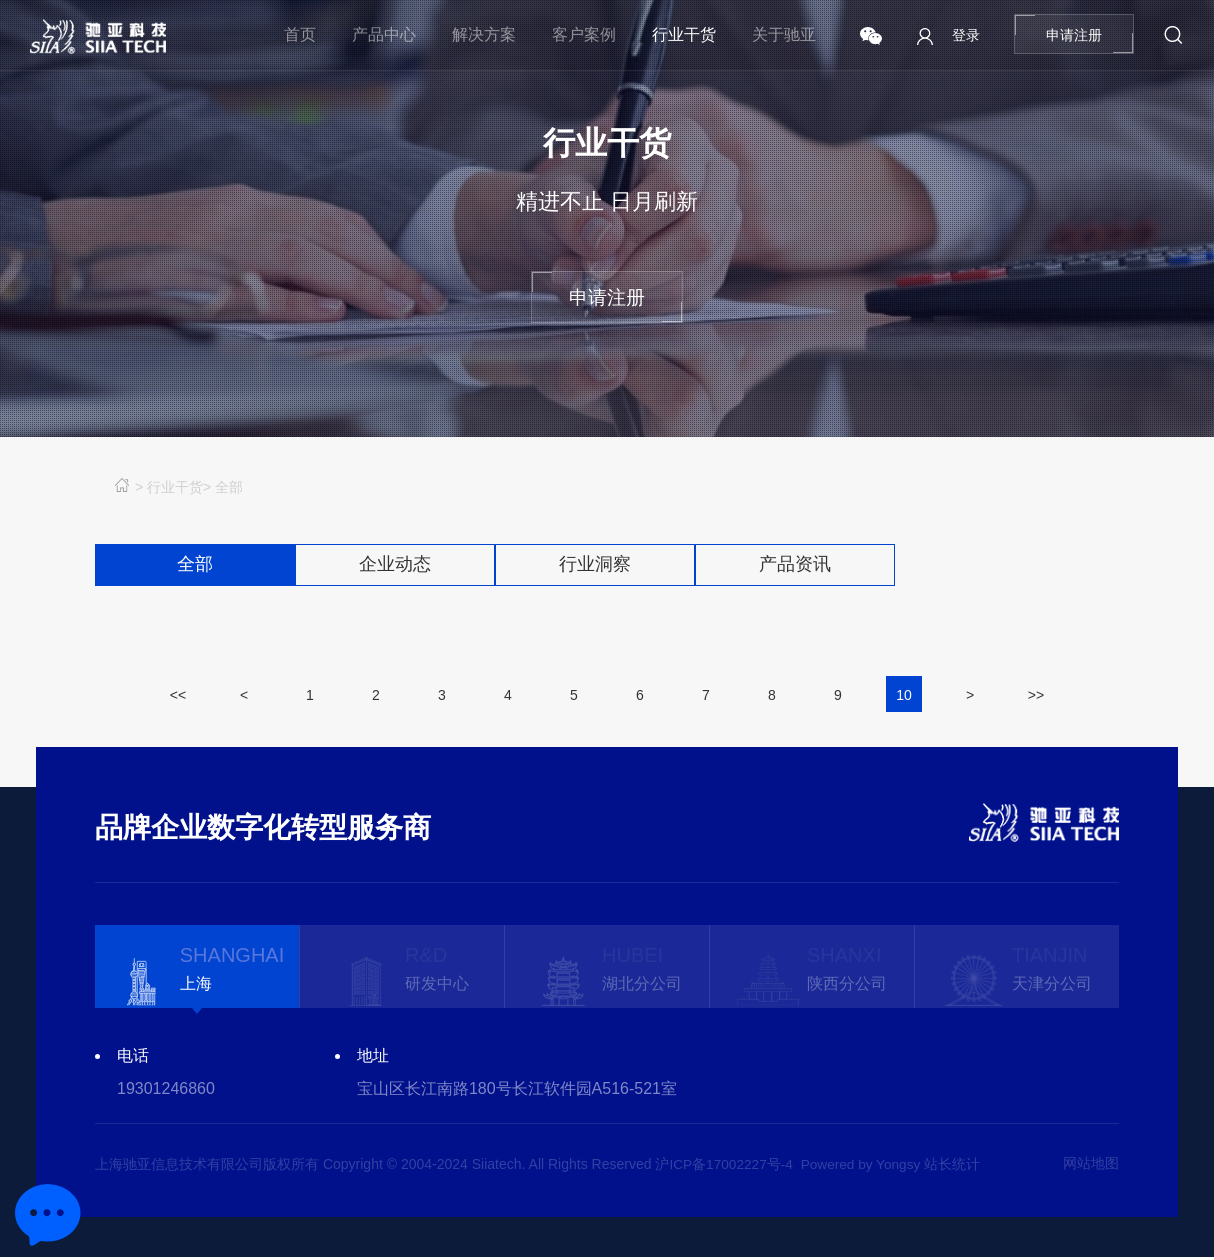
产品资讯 (795, 566)
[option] (197, 969)
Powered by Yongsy (864, 1167)
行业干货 (684, 34)
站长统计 (958, 1167)
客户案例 (584, 34)
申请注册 (1074, 35)
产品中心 (384, 34)
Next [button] (1109, 1076)
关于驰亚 (784, 34)
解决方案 (484, 34)
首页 (300, 34)
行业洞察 (595, 566)
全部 (229, 487)
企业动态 (395, 566)
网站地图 (1091, 1167)
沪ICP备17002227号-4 (725, 1167)
